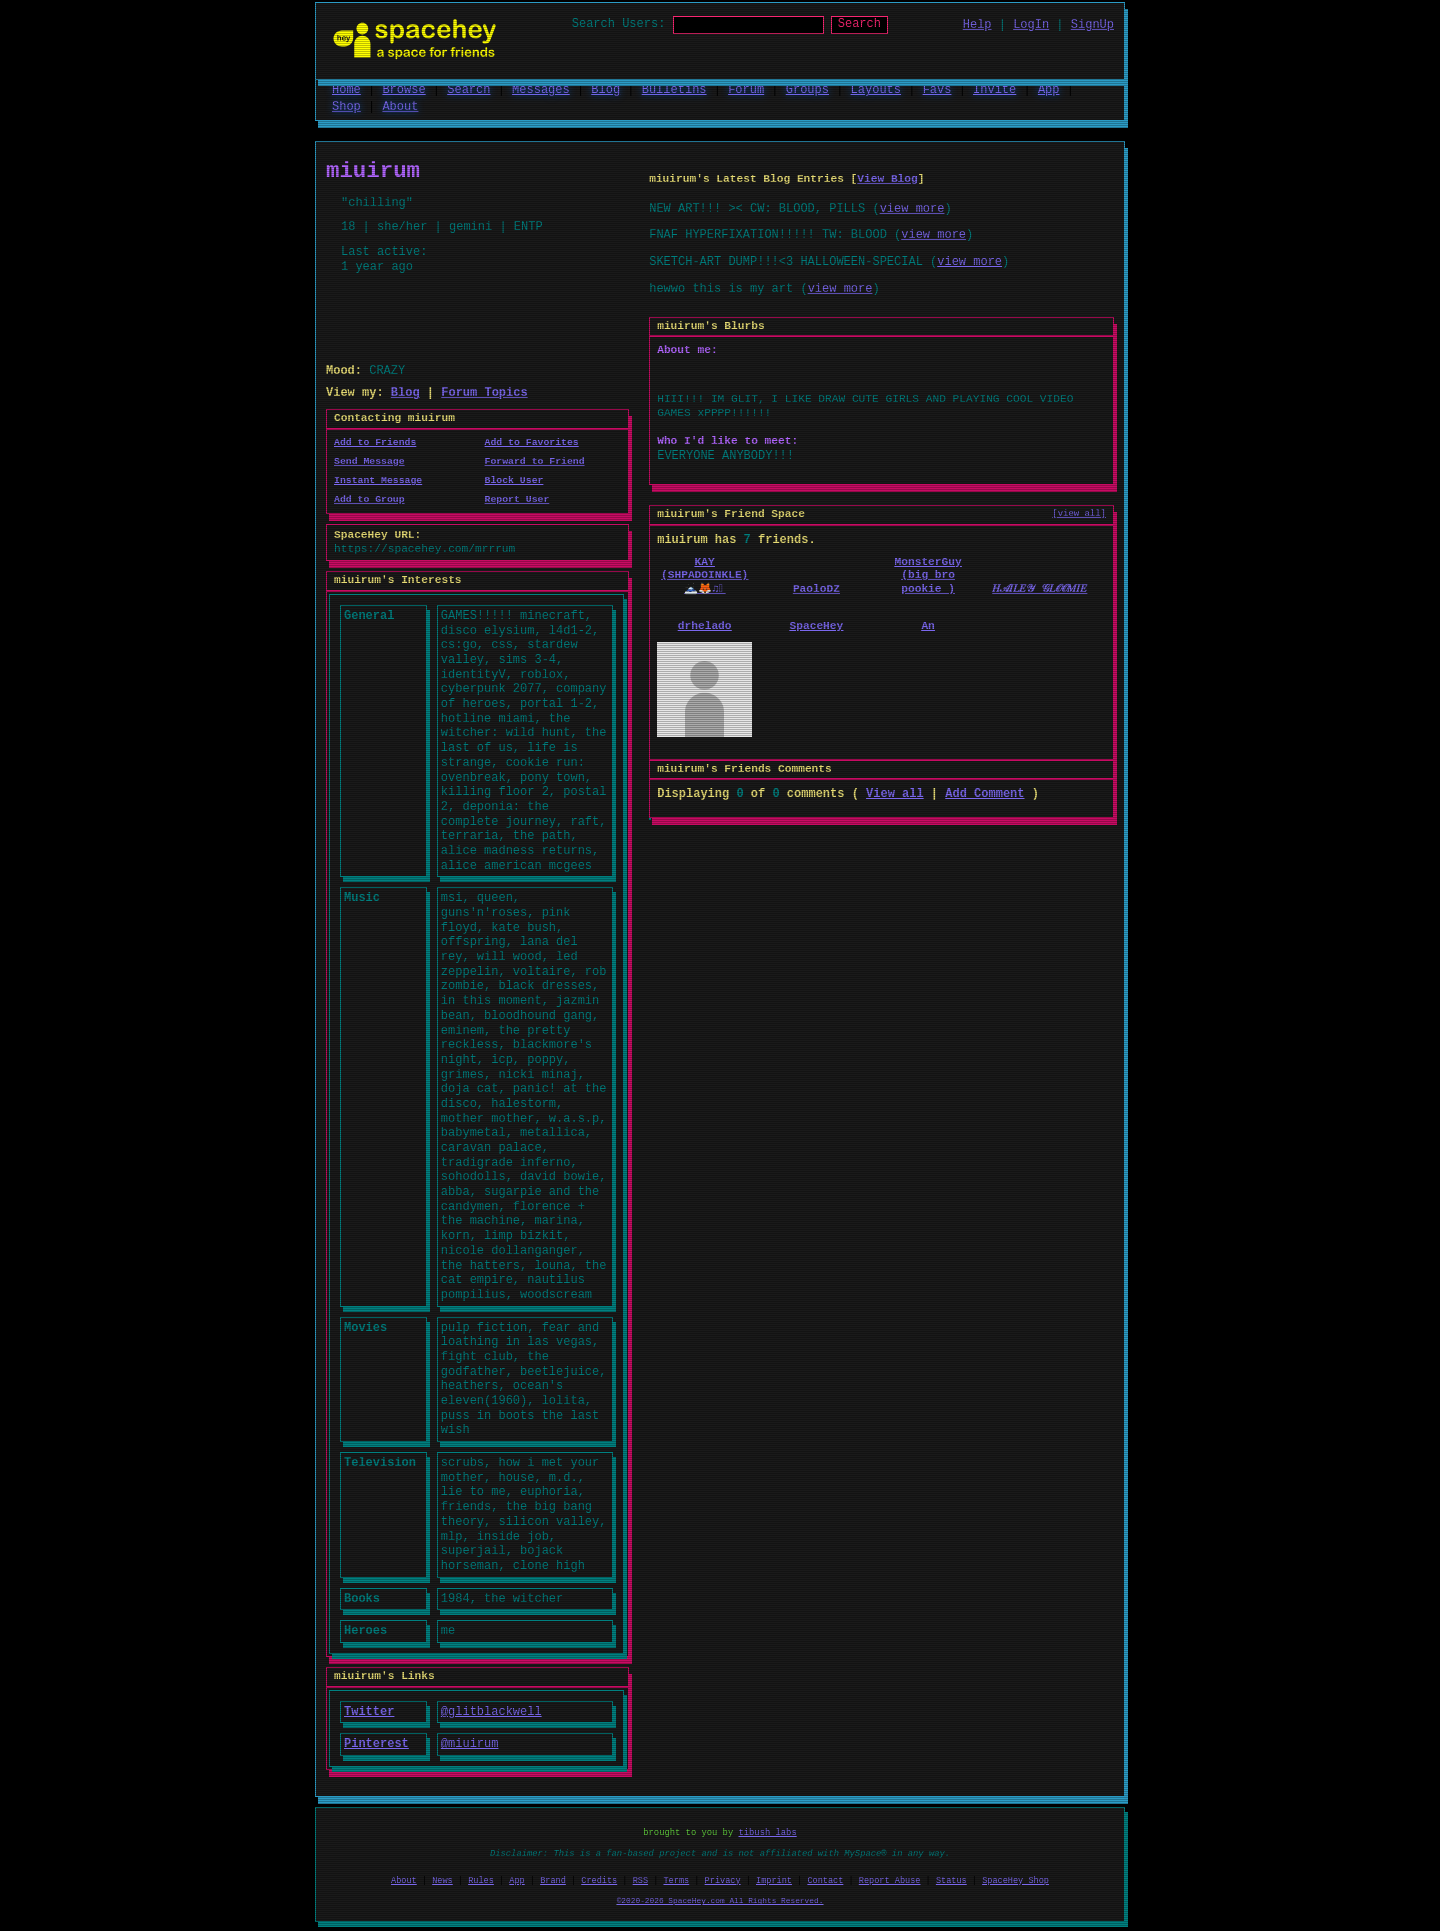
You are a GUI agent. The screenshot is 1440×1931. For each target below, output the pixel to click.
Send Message (369, 460)
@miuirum (470, 1742)
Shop (346, 105)
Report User (517, 498)
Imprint (774, 1880)
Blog (605, 88)
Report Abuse (890, 1880)
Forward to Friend (535, 460)
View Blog (887, 178)
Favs (937, 88)
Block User (514, 479)
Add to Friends (375, 441)
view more (912, 207)
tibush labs (768, 1832)
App (1049, 88)
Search (877, 24)
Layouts (876, 88)
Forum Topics (484, 391)
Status (951, 1880)
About (400, 105)
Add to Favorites (532, 441)
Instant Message (378, 479)
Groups (807, 88)
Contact (825, 1880)
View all (895, 792)
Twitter (369, 1710)
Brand (553, 1880)
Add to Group (369, 498)
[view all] (1079, 513)
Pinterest (376, 1742)
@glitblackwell (491, 1710)
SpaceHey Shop (1015, 1880)
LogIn (1031, 24)
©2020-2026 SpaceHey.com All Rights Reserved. (720, 1899)
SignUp (1092, 24)
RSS (640, 1880)
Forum (746, 88)
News (442, 1880)
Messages (541, 88)
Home (346, 88)
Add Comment (984, 792)
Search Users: (601, 24)
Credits (599, 1880)
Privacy (723, 1880)
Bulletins (674, 88)
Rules (481, 1880)
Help (977, 24)
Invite (994, 88)
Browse (403, 88)
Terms (677, 1880)
